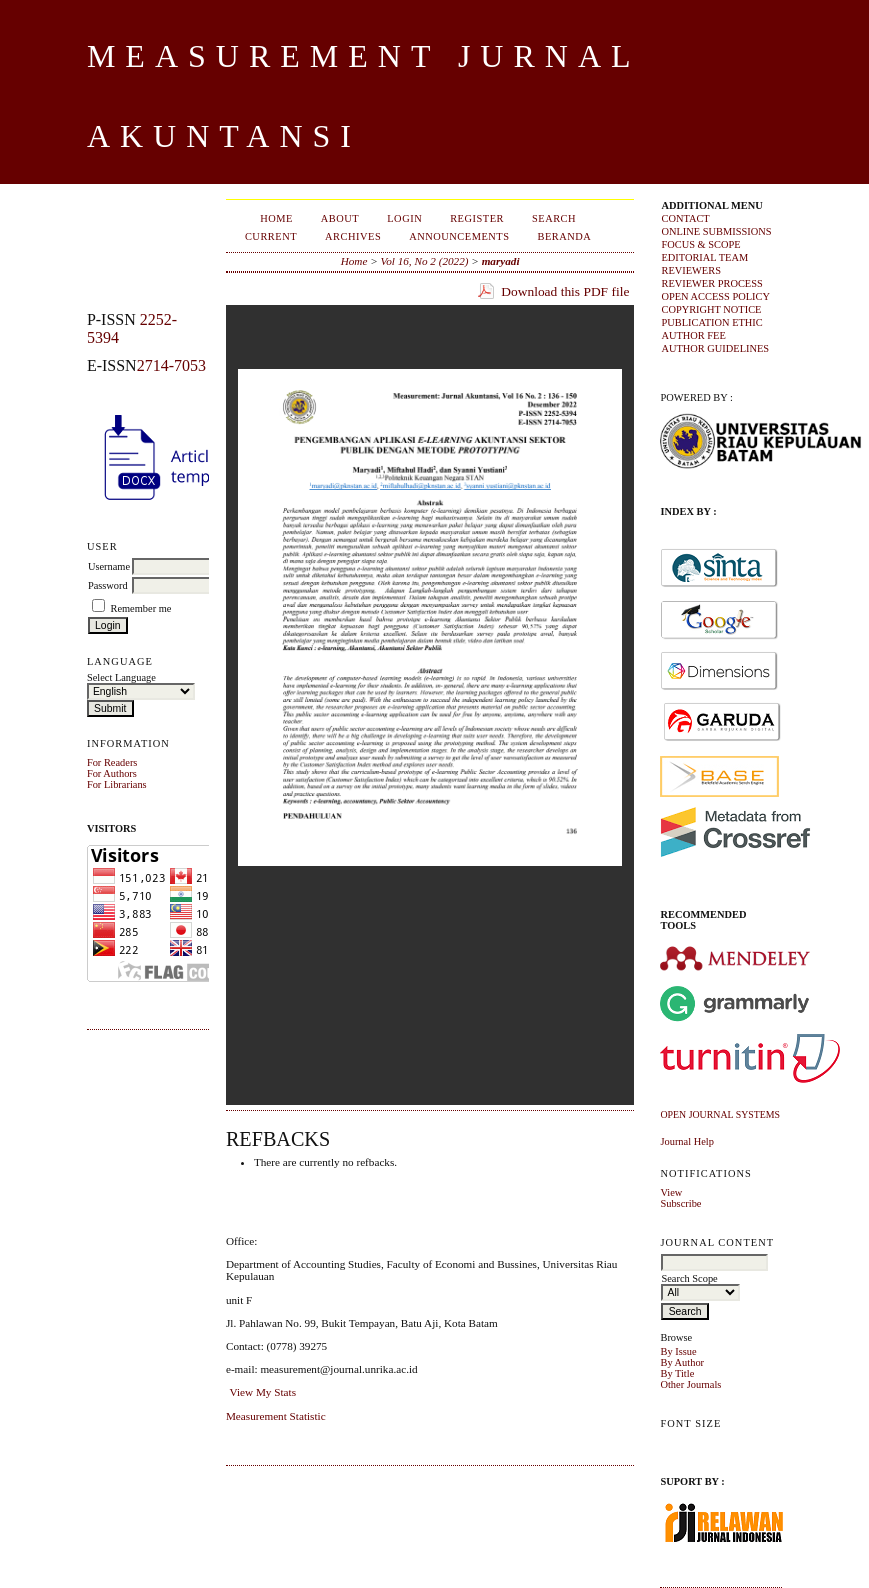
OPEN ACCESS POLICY (715, 296)
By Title (677, 1373)
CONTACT (685, 218)
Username (109, 566)
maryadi (501, 261)
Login (404, 218)
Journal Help (686, 1141)
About (340, 218)
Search (554, 218)
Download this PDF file (565, 291)
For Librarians (117, 784)
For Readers (112, 762)
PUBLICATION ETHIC (711, 322)
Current (271, 236)
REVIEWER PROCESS (711, 283)
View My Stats (263, 1392)
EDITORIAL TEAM (704, 257)
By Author (682, 1362)
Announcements (459, 236)
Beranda (564, 236)
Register (477, 218)
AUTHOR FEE (693, 335)
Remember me (141, 608)
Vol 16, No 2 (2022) (425, 261)
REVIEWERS (690, 270)
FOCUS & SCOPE (700, 244)
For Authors (112, 773)
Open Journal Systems (720, 1114)
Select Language (121, 677)
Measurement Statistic (276, 1416)
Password (108, 585)
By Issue (678, 1351)
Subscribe (680, 1203)
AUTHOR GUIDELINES (715, 348)
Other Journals (690, 1384)
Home (276, 218)
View (671, 1192)
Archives (353, 236)
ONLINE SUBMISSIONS (716, 231)
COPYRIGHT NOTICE (711, 309)
